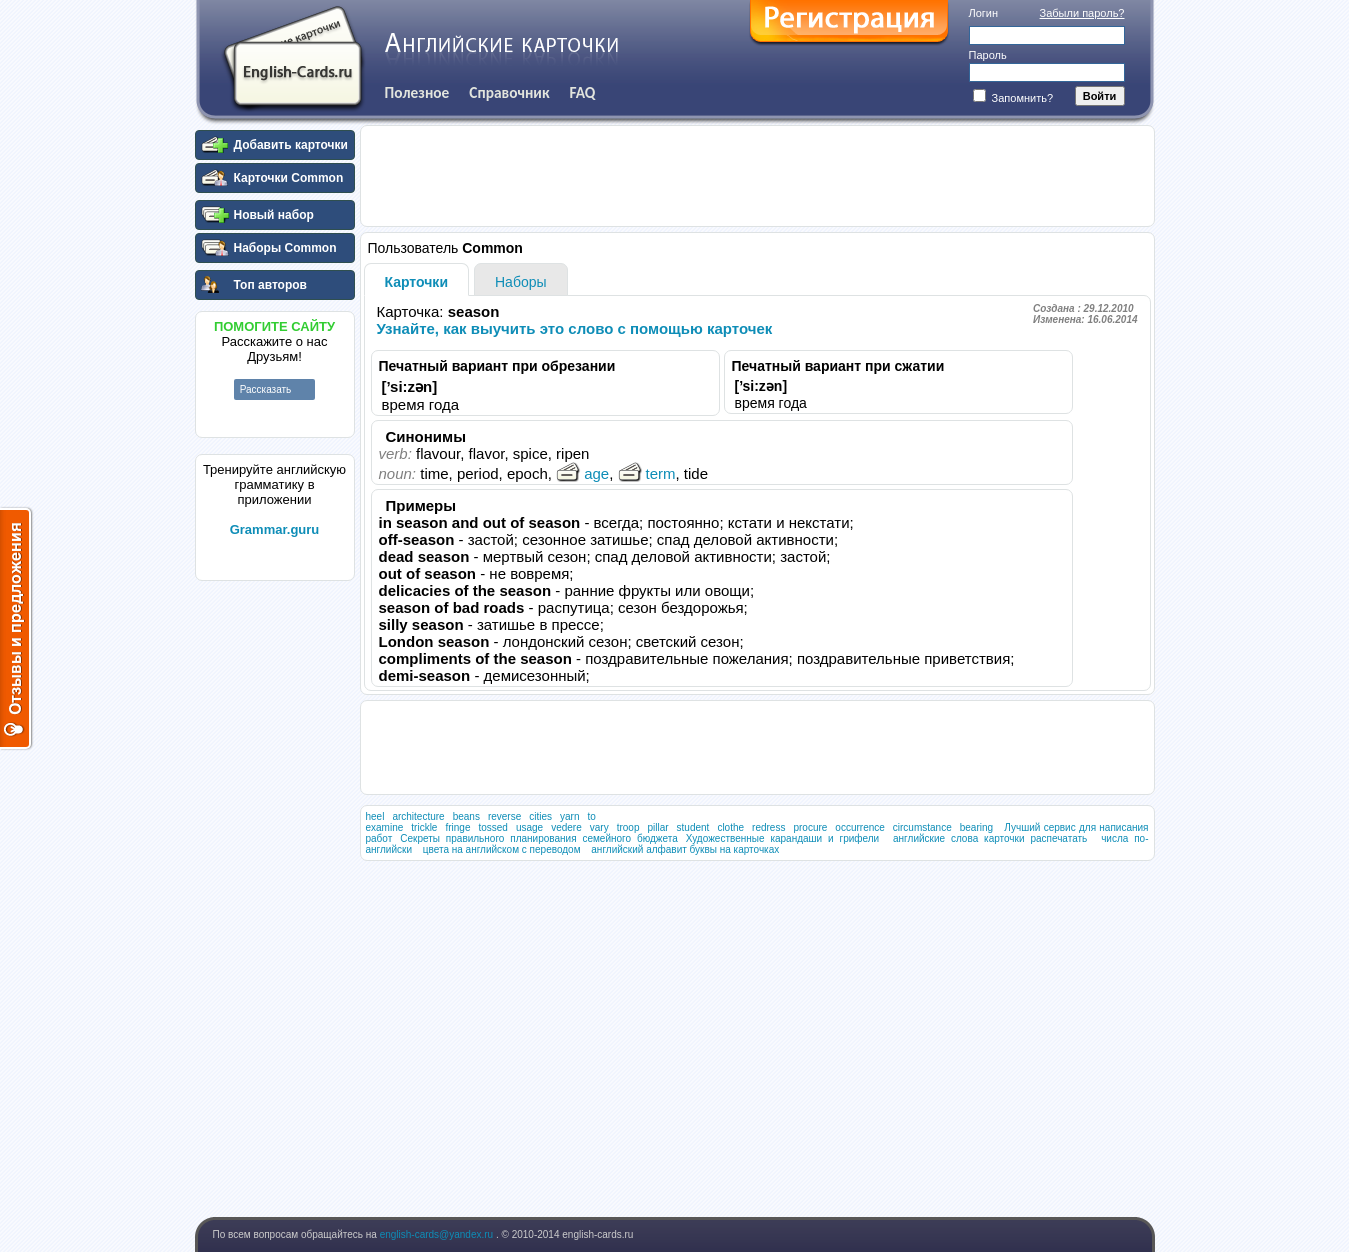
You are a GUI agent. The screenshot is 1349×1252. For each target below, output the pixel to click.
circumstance (922, 827)
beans (466, 816)
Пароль (988, 55)
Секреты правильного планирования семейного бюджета (538, 838)
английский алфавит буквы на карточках (685, 849)
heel (375, 816)
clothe (730, 827)
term (647, 473)
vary (599, 827)
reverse (504, 816)
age (582, 473)
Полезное (417, 92)
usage (529, 827)
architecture (418, 816)
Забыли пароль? (1082, 13)
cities (540, 816)
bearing (976, 827)
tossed (492, 827)
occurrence (859, 827)
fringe (457, 827)
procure (810, 827)
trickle (424, 827)
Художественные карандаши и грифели (782, 838)
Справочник (509, 92)
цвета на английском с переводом (502, 849)
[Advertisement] (275, 889)
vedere (566, 827)
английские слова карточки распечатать (990, 838)
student (693, 827)
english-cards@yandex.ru (438, 1234)
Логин (984, 13)
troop (628, 827)
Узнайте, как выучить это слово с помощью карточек (575, 328)
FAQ (583, 92)
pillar (657, 827)
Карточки (417, 282)
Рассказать (266, 389)
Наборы (521, 282)
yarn (569, 816)
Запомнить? (1013, 98)
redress (768, 827)
